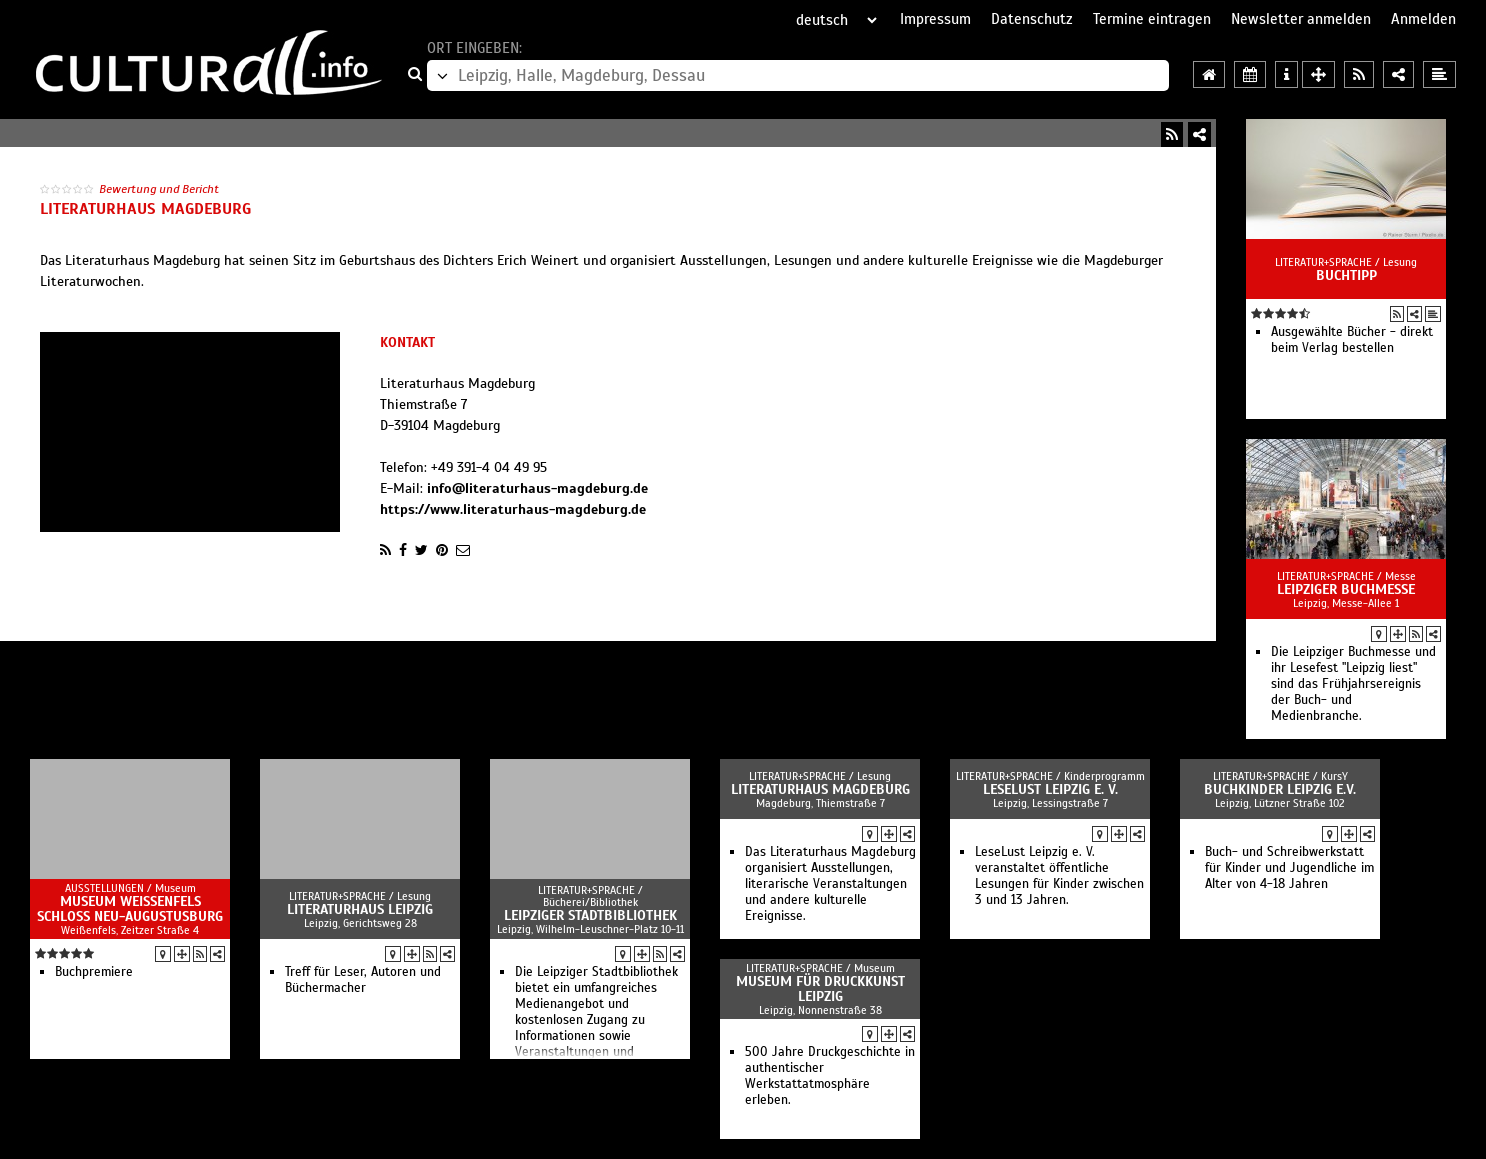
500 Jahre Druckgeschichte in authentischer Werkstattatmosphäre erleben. (830, 1076)
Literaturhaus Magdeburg (820, 789)
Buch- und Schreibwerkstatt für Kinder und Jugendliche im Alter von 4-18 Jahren (1289, 868)
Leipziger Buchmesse (1346, 589)
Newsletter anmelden (1301, 19)
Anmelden (1423, 19)
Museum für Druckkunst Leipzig (820, 989)
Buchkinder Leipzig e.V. (1280, 789)
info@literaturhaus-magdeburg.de (537, 488)
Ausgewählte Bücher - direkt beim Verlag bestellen (1352, 340)
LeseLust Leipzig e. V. (1050, 789)
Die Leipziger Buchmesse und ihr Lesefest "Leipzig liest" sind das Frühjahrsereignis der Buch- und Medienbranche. (1353, 684)
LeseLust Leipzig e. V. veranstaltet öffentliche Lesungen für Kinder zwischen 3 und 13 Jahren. (1059, 876)
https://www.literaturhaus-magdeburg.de (513, 509)
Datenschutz (1032, 19)
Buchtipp (1346, 275)
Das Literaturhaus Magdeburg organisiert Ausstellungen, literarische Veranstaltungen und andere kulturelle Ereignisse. (830, 884)
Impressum (935, 19)
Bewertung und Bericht (159, 189)
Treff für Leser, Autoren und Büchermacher (363, 980)
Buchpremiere (94, 972)
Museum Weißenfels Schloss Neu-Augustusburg (130, 909)
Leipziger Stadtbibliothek (590, 915)
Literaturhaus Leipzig (360, 909)
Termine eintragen (1152, 19)
